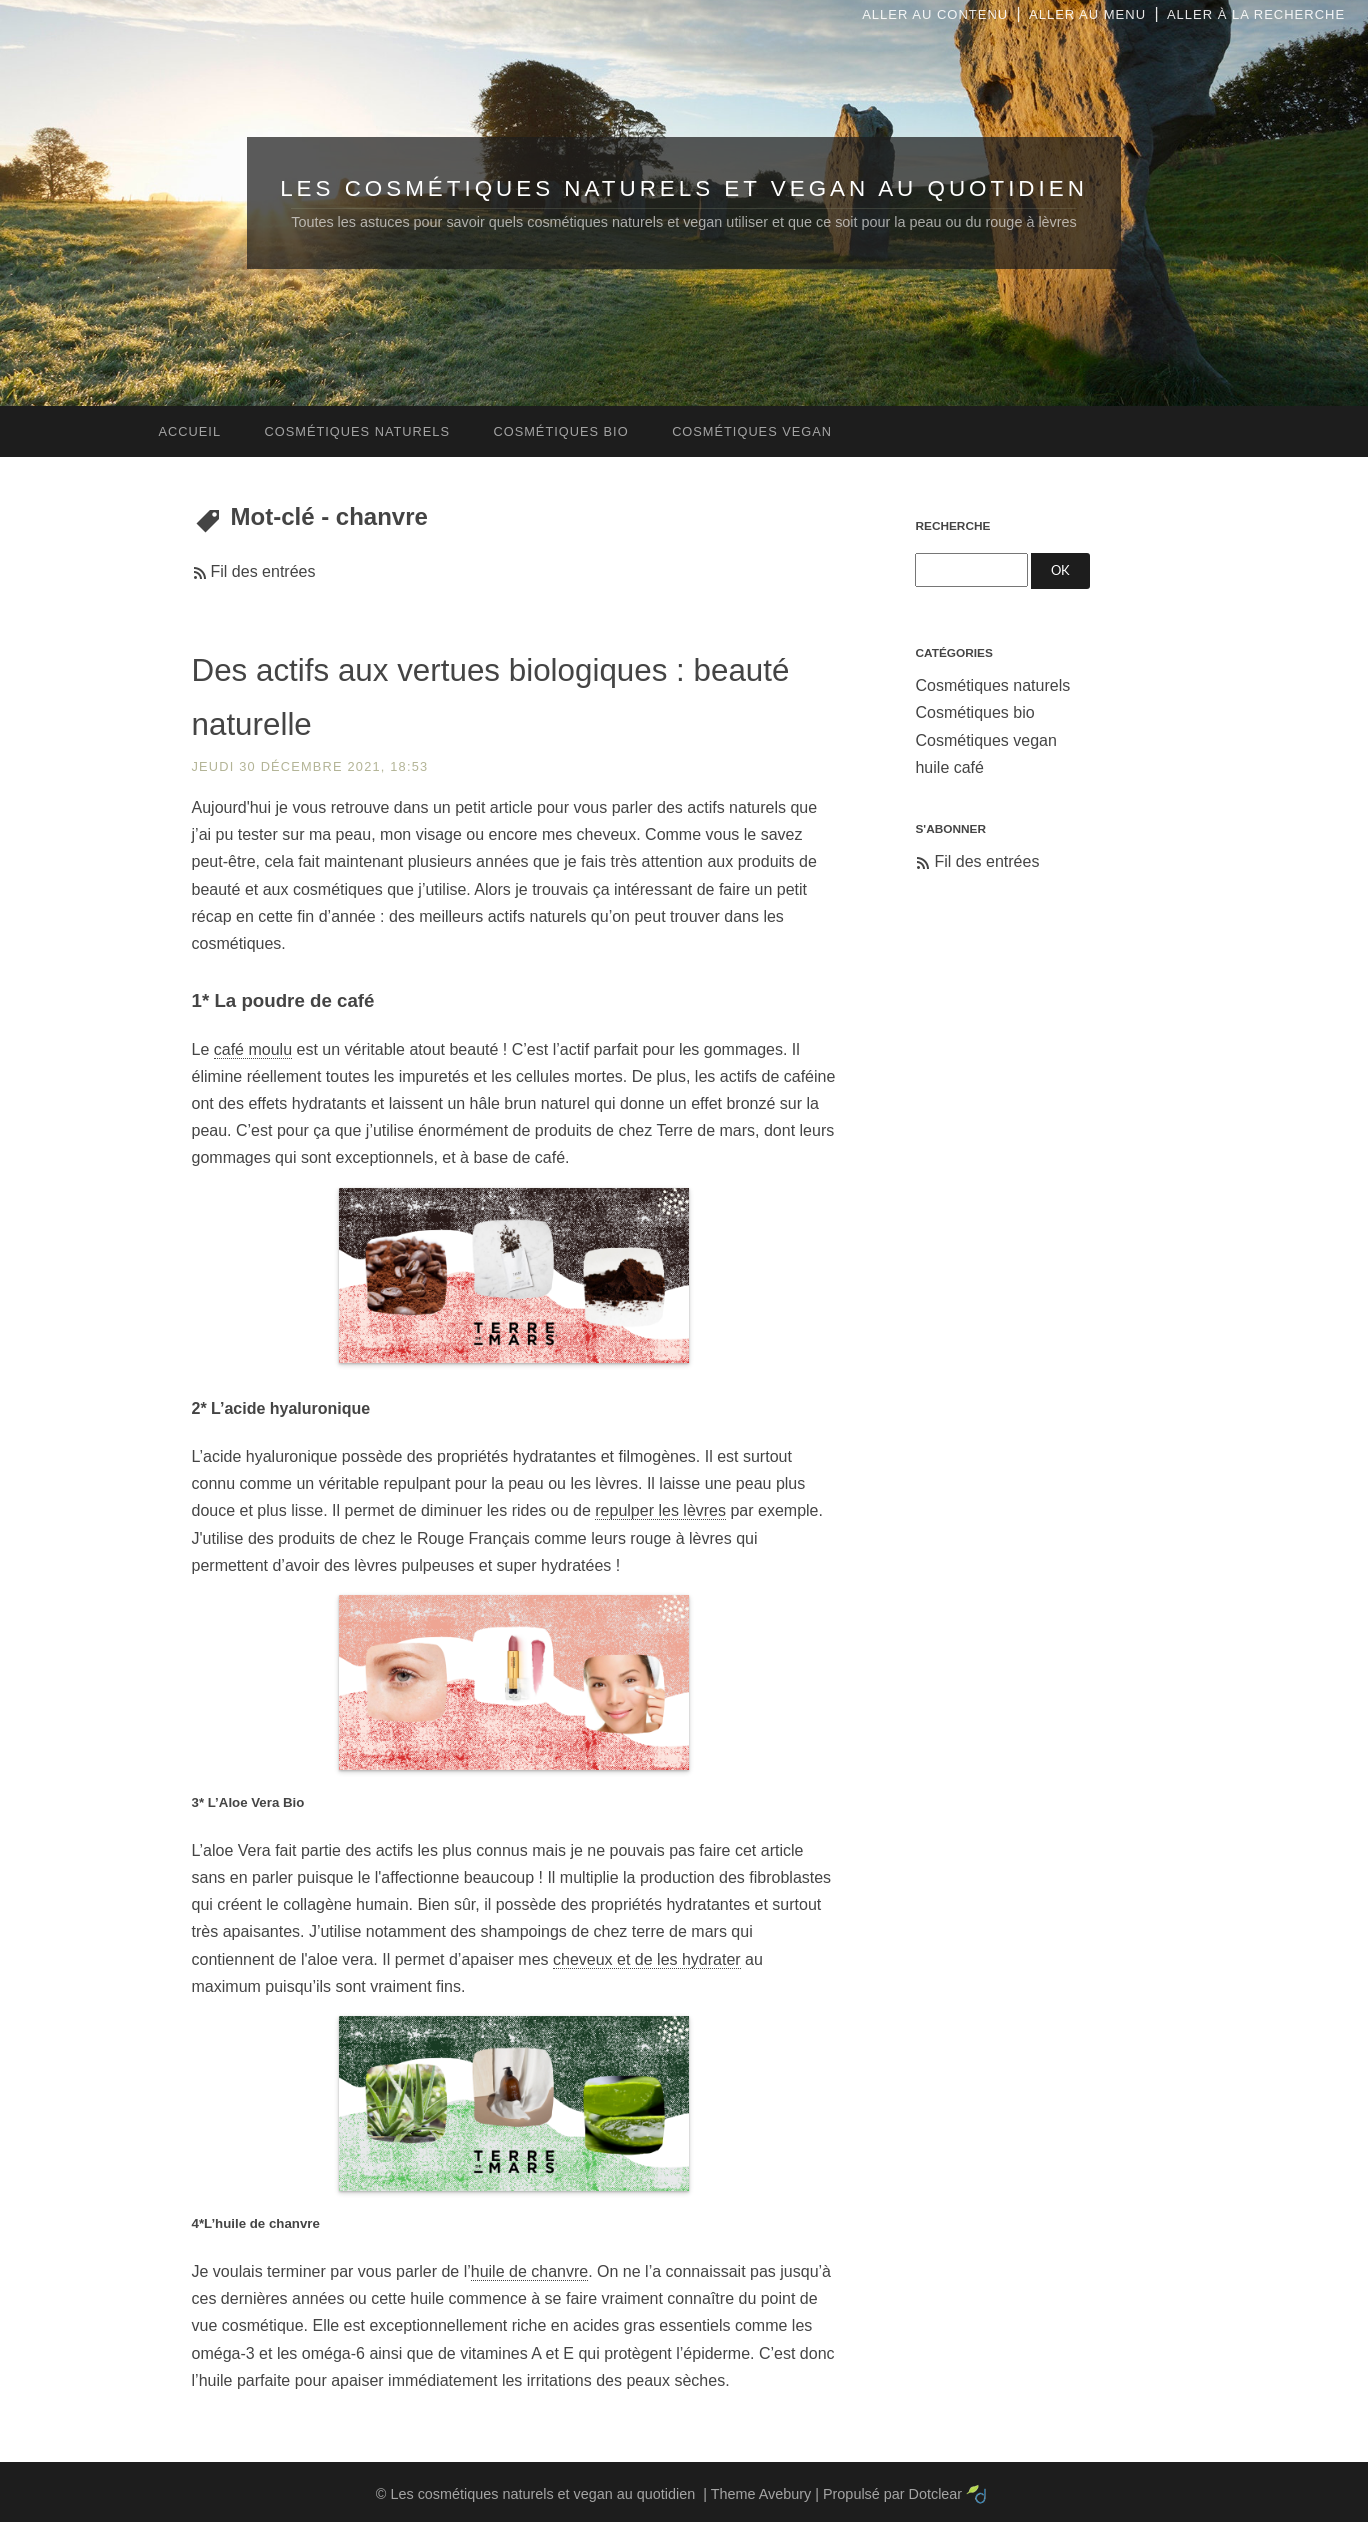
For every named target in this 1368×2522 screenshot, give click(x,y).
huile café (949, 767)
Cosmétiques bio (974, 712)
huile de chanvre (529, 2271)
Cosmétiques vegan (985, 740)
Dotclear (936, 2494)
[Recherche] (971, 569)
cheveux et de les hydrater (647, 1959)
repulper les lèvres (660, 1510)
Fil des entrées (263, 571)
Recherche (952, 526)
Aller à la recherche (1256, 14)
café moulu (253, 1049)
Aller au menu (1087, 14)
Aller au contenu (935, 14)
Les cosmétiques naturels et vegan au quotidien (684, 188)
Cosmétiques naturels (992, 685)
